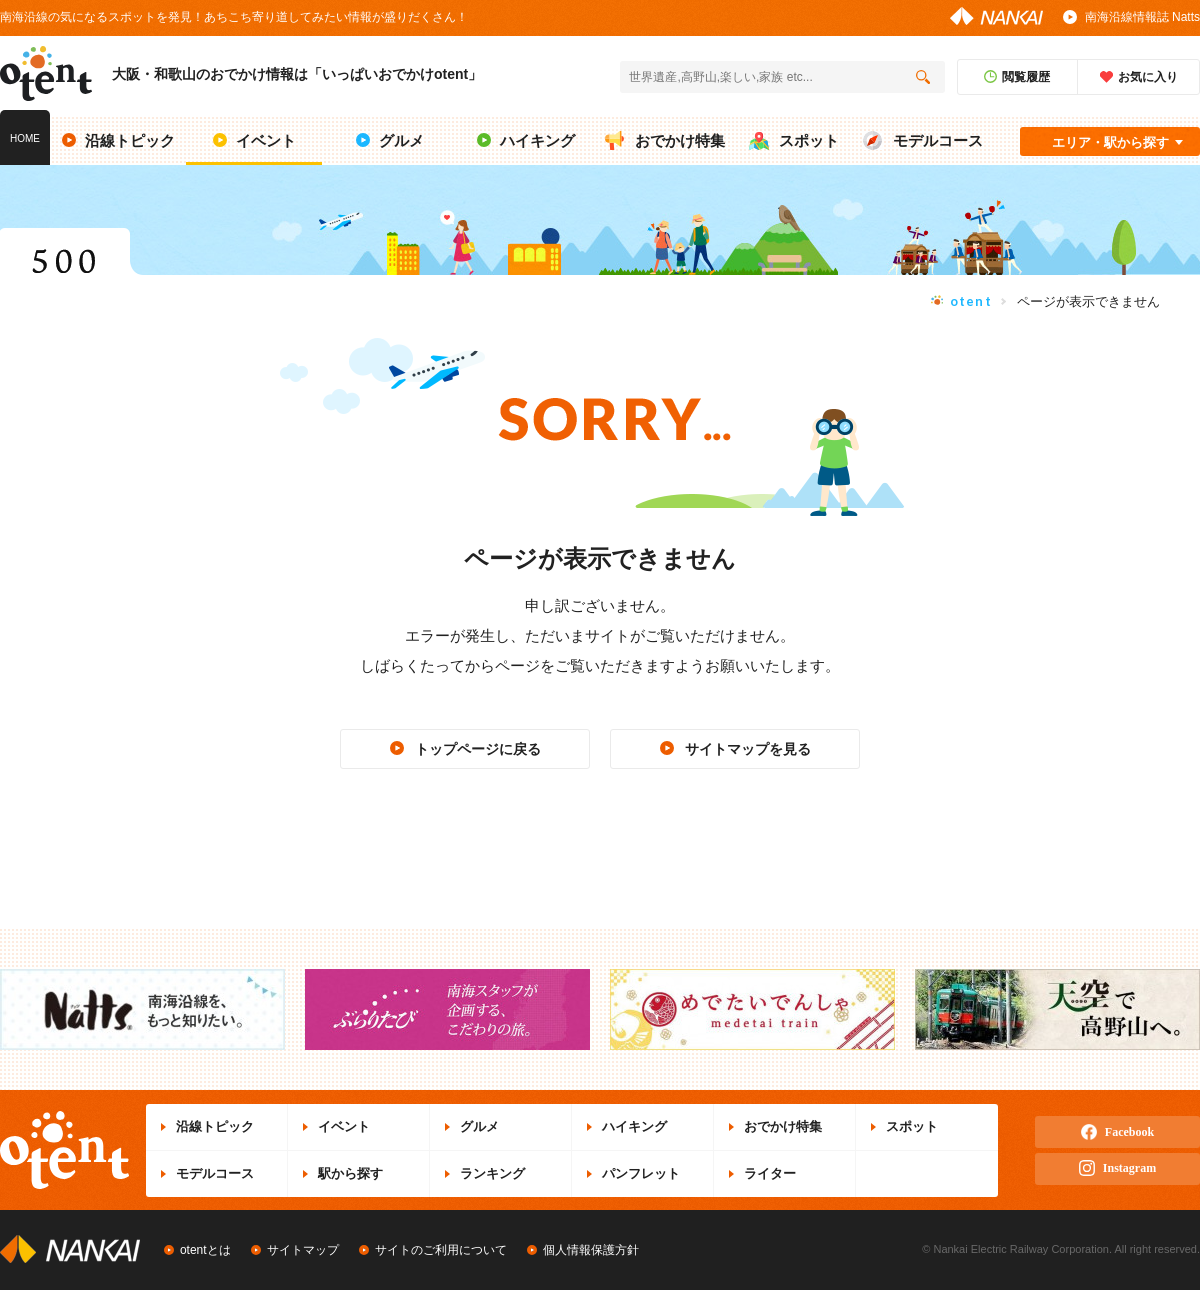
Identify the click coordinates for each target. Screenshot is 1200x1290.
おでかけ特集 (783, 1126)
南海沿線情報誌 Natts (1142, 17)
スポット (912, 1126)
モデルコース (215, 1173)
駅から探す (350, 1173)
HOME (25, 138)
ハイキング (634, 1126)
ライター (770, 1173)
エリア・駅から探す (1110, 142)
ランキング (492, 1173)
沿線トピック (215, 1126)
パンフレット (641, 1173)
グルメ (479, 1126)
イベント (344, 1126)
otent (971, 301)
